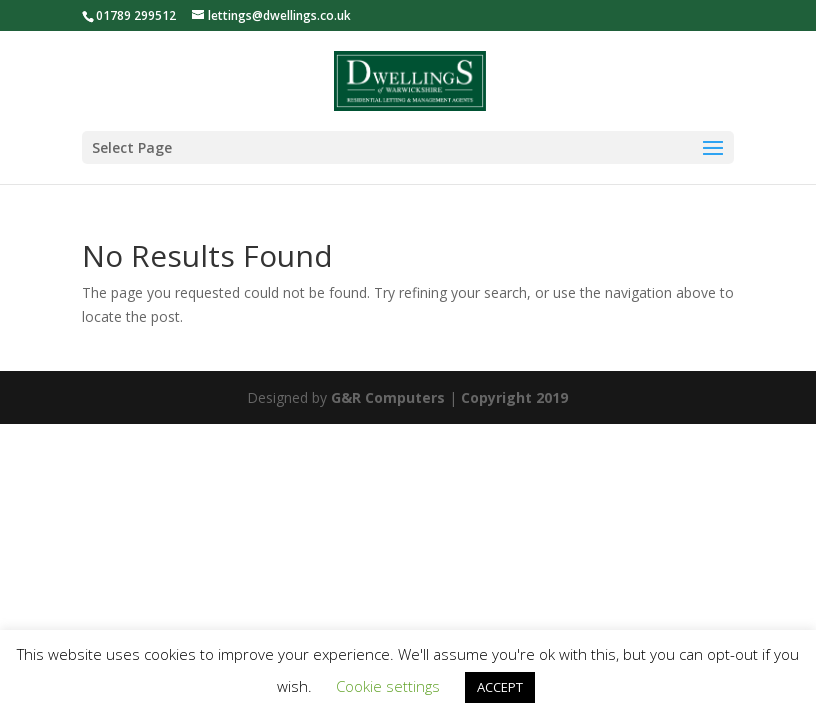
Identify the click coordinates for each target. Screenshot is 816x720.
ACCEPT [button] (500, 687)
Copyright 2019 (514, 397)
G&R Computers (388, 397)
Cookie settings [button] (388, 686)
